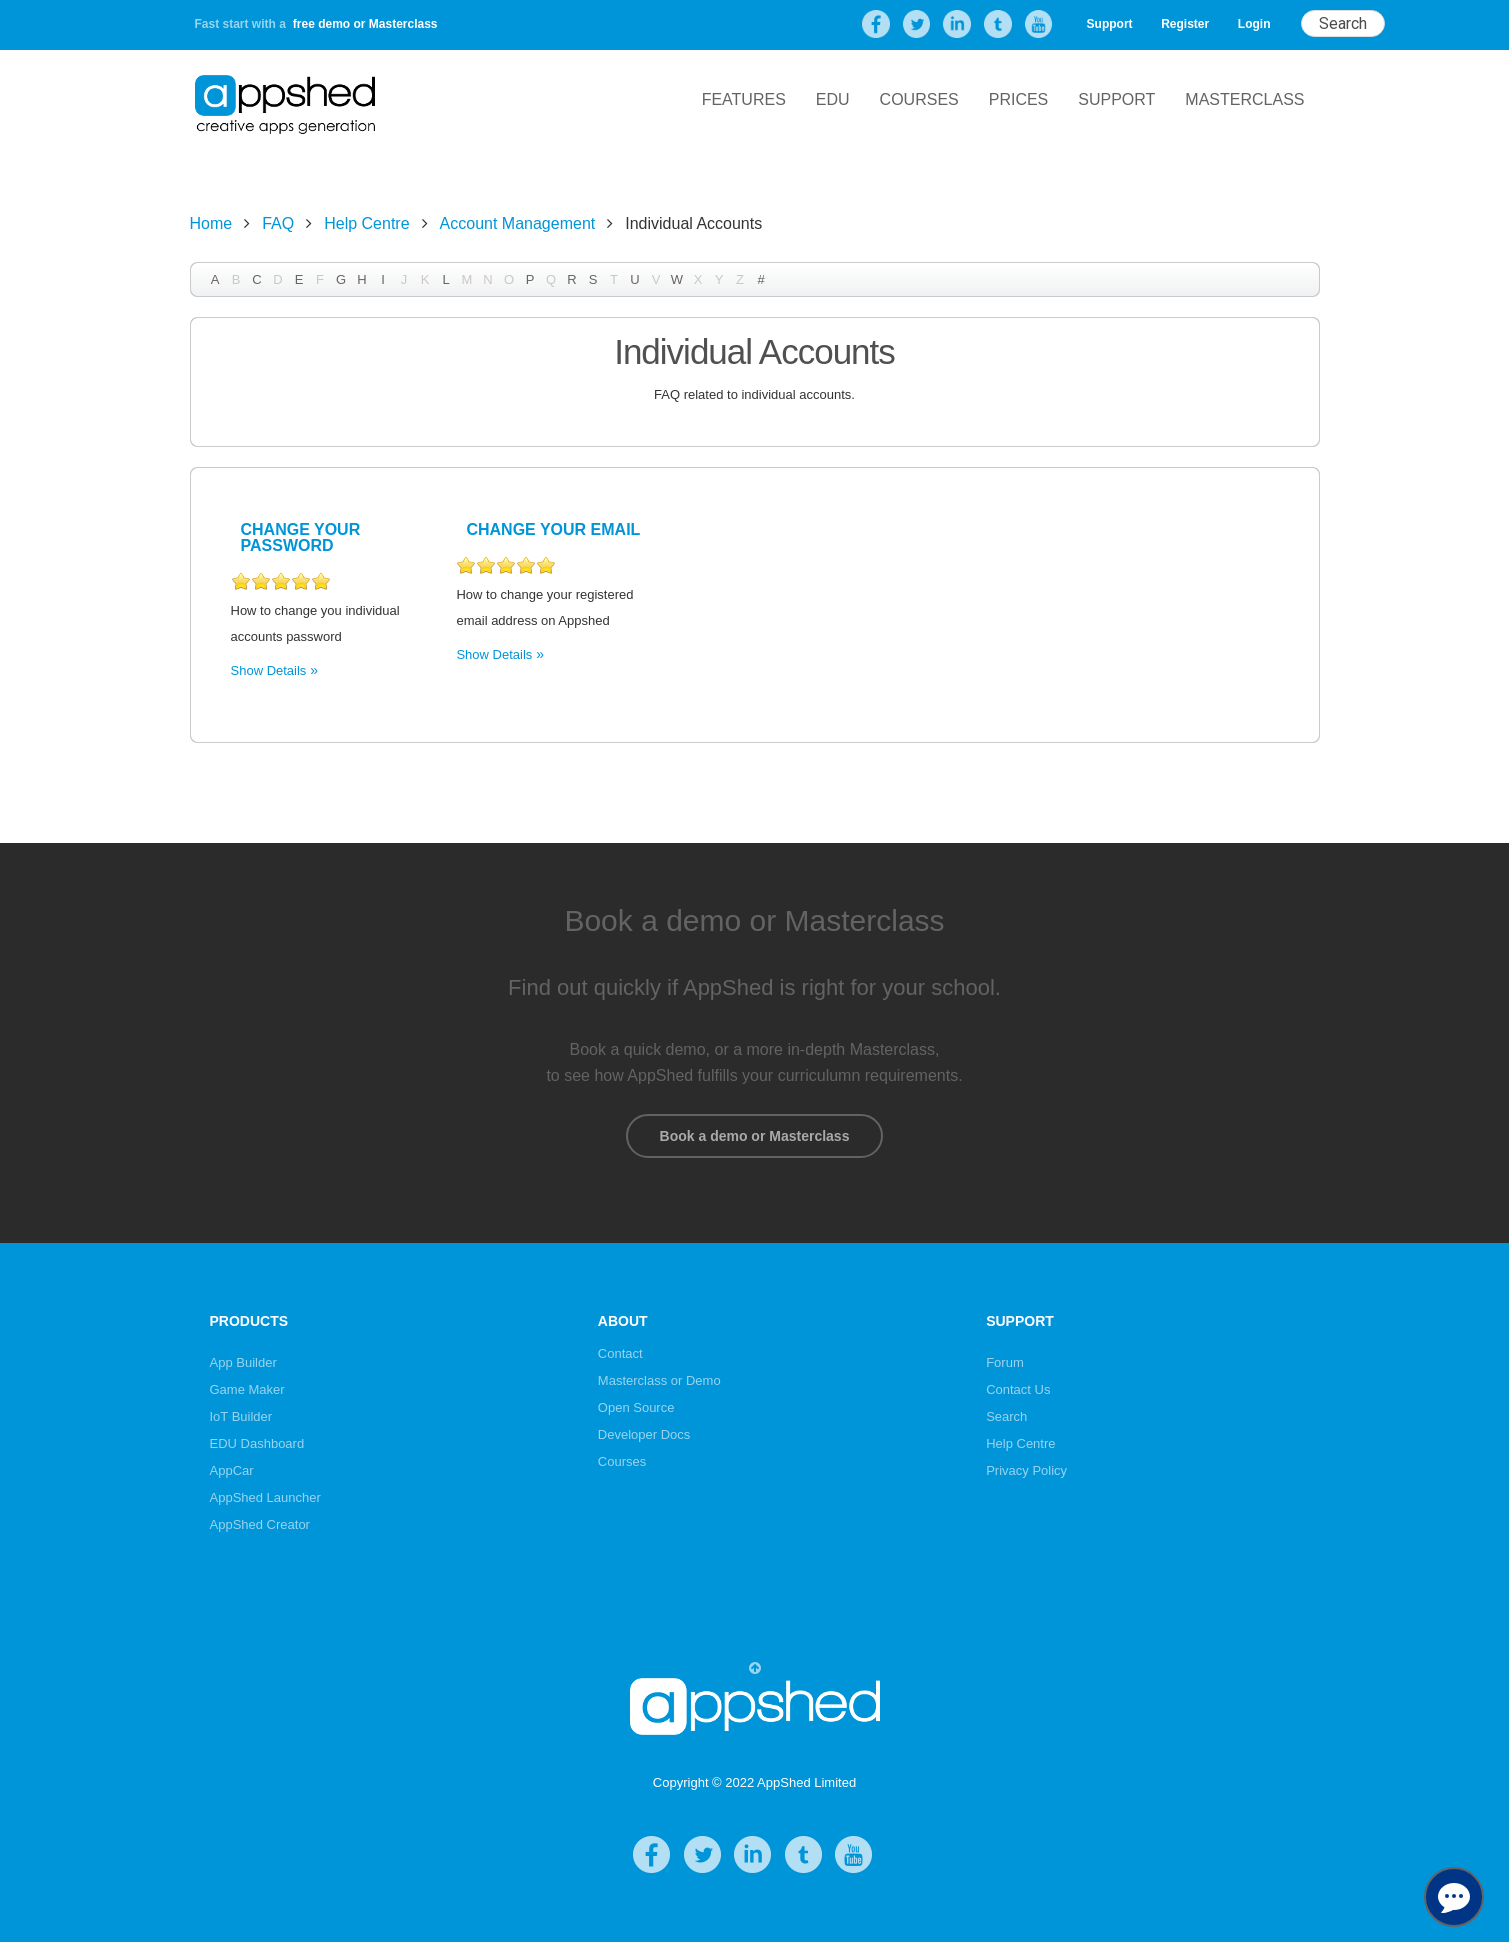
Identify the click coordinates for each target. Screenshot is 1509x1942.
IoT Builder (241, 1416)
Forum (1005, 1362)
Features (744, 99)
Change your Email (553, 529)
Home (211, 223)
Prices (1019, 99)
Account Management (518, 223)
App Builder (243, 1362)
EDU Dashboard (257, 1443)
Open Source (636, 1407)
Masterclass (1244, 99)
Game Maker (247, 1389)
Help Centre (366, 223)
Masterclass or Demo (659, 1380)
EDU (833, 99)
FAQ (278, 223)
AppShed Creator (260, 1524)
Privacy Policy (1026, 1470)
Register (1185, 24)
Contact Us (1018, 1389)
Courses (919, 99)
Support (1110, 24)
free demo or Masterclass (365, 24)
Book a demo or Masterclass (754, 1136)
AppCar (232, 1470)
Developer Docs (644, 1434)
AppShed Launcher (265, 1497)
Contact (620, 1353)
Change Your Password (301, 537)
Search (1006, 1416)
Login (1254, 24)
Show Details (269, 670)
